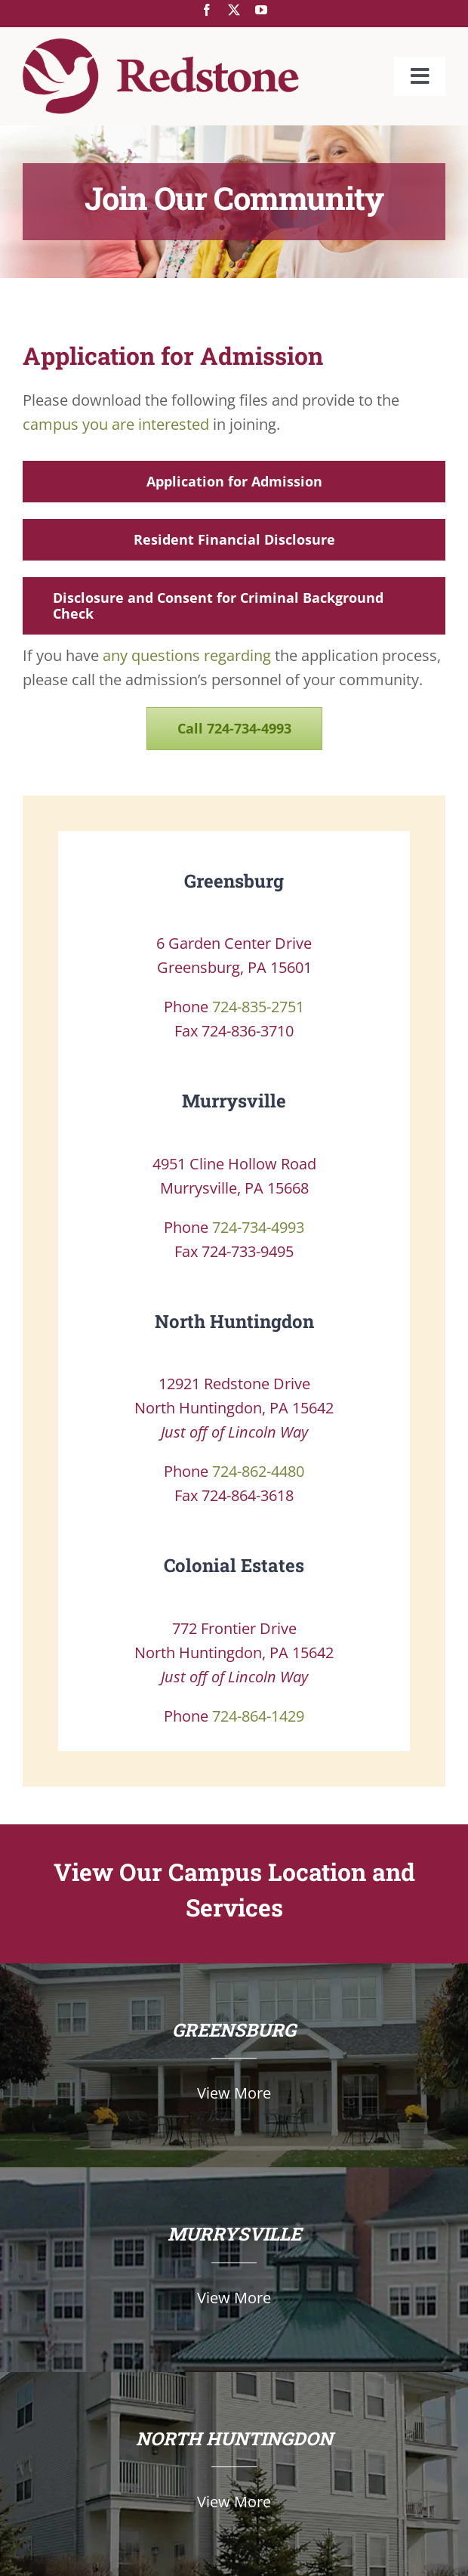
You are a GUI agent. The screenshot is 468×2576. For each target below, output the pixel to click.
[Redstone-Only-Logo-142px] (161, 46)
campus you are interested (116, 424)
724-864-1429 (258, 1716)
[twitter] (234, 10)
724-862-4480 (258, 1471)
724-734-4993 (258, 1227)
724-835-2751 (258, 1006)
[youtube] (261, 10)
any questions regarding (187, 655)
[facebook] (207, 10)
